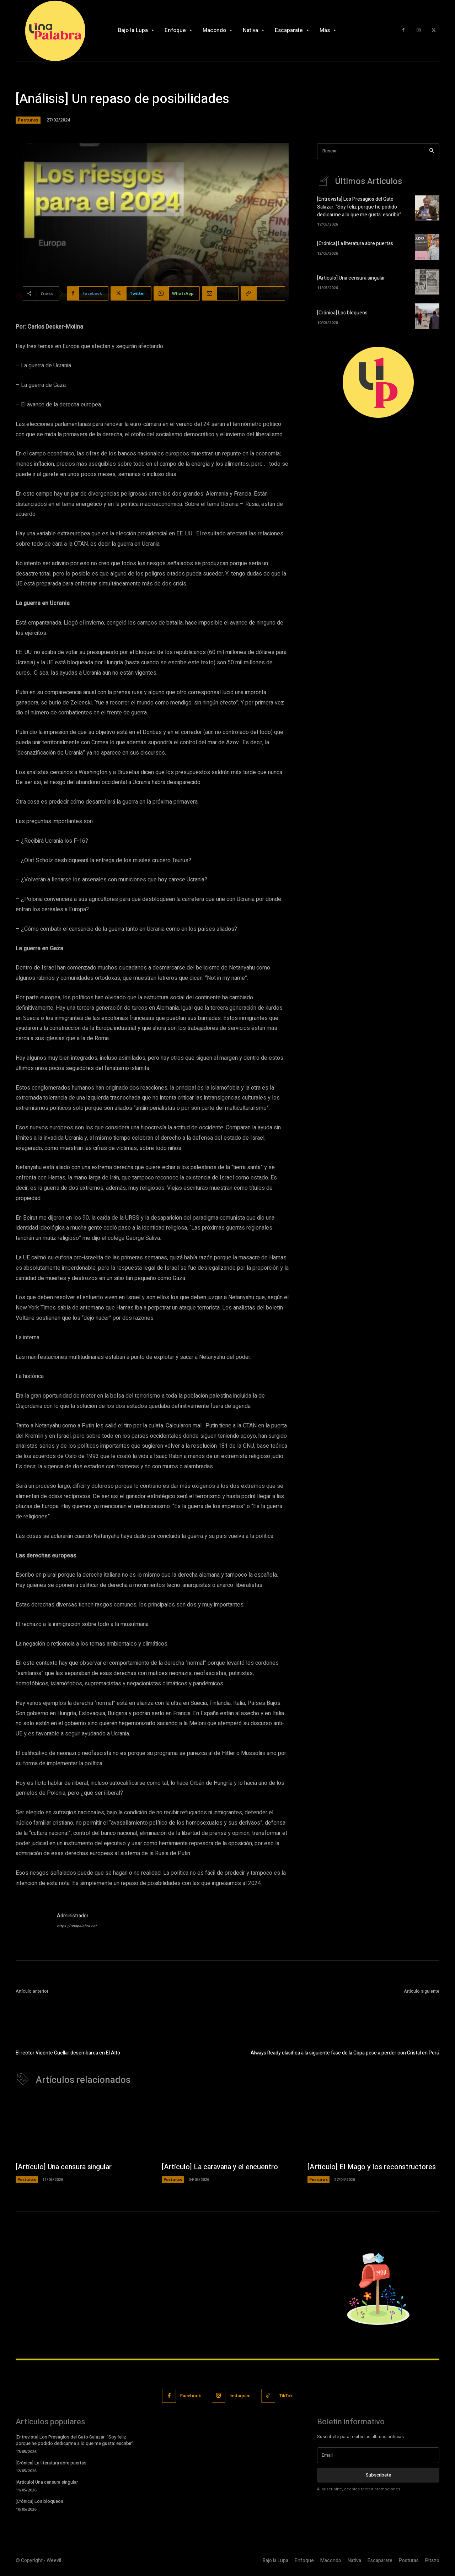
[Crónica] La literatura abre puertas (355, 243)
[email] (378, 2455)
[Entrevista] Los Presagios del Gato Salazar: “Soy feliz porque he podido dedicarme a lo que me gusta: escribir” (359, 207)
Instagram (240, 2396)
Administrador (73, 1915)
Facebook (190, 2396)
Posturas (28, 120)
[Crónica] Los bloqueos (342, 312)
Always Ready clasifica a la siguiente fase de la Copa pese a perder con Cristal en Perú (345, 2053)
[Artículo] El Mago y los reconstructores (372, 2167)
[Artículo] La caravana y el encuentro (220, 2167)
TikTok (286, 2396)
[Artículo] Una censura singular (351, 277)
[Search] (431, 151)
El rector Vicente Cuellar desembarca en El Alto (68, 2053)
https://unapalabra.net (77, 1926)
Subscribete (378, 2475)
